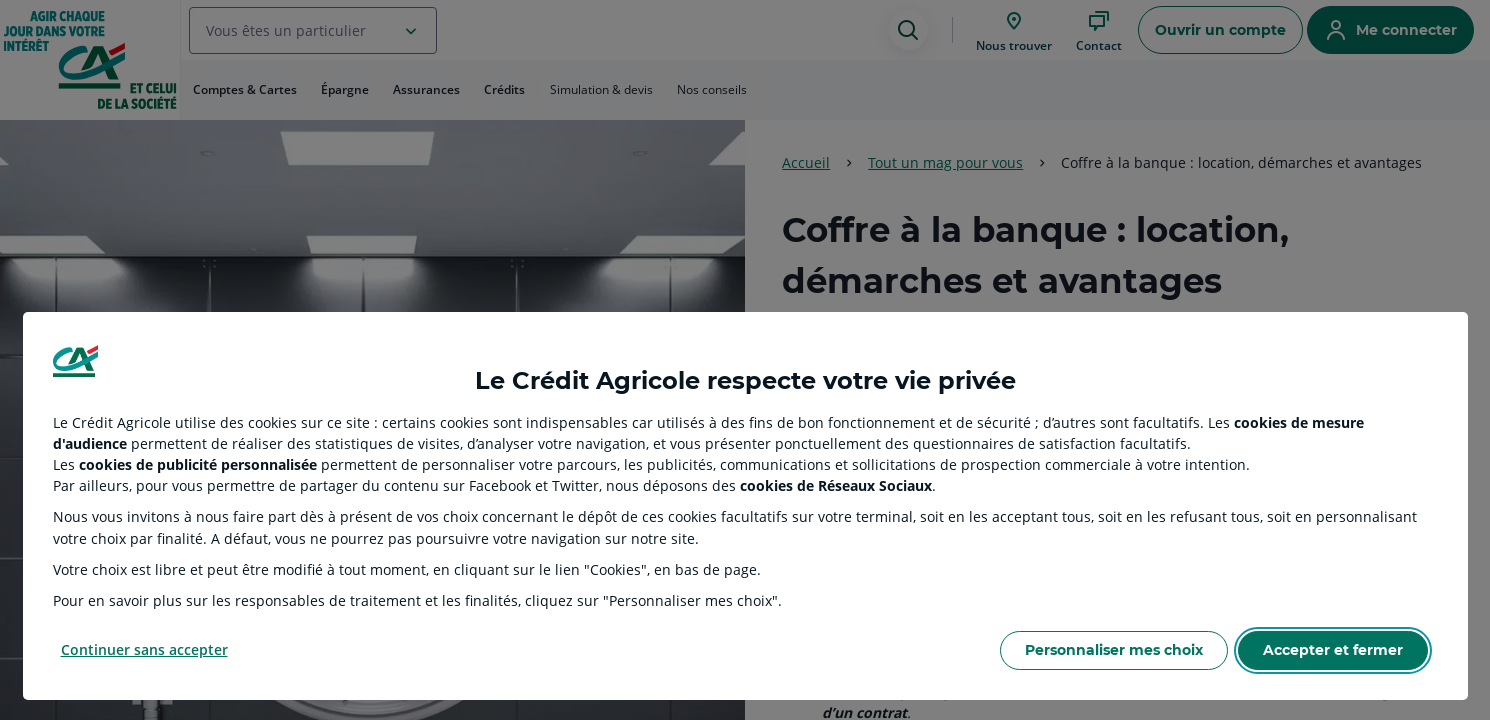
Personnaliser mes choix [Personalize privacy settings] (1114, 650)
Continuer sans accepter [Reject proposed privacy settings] (144, 649)
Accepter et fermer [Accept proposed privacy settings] (1333, 650)
